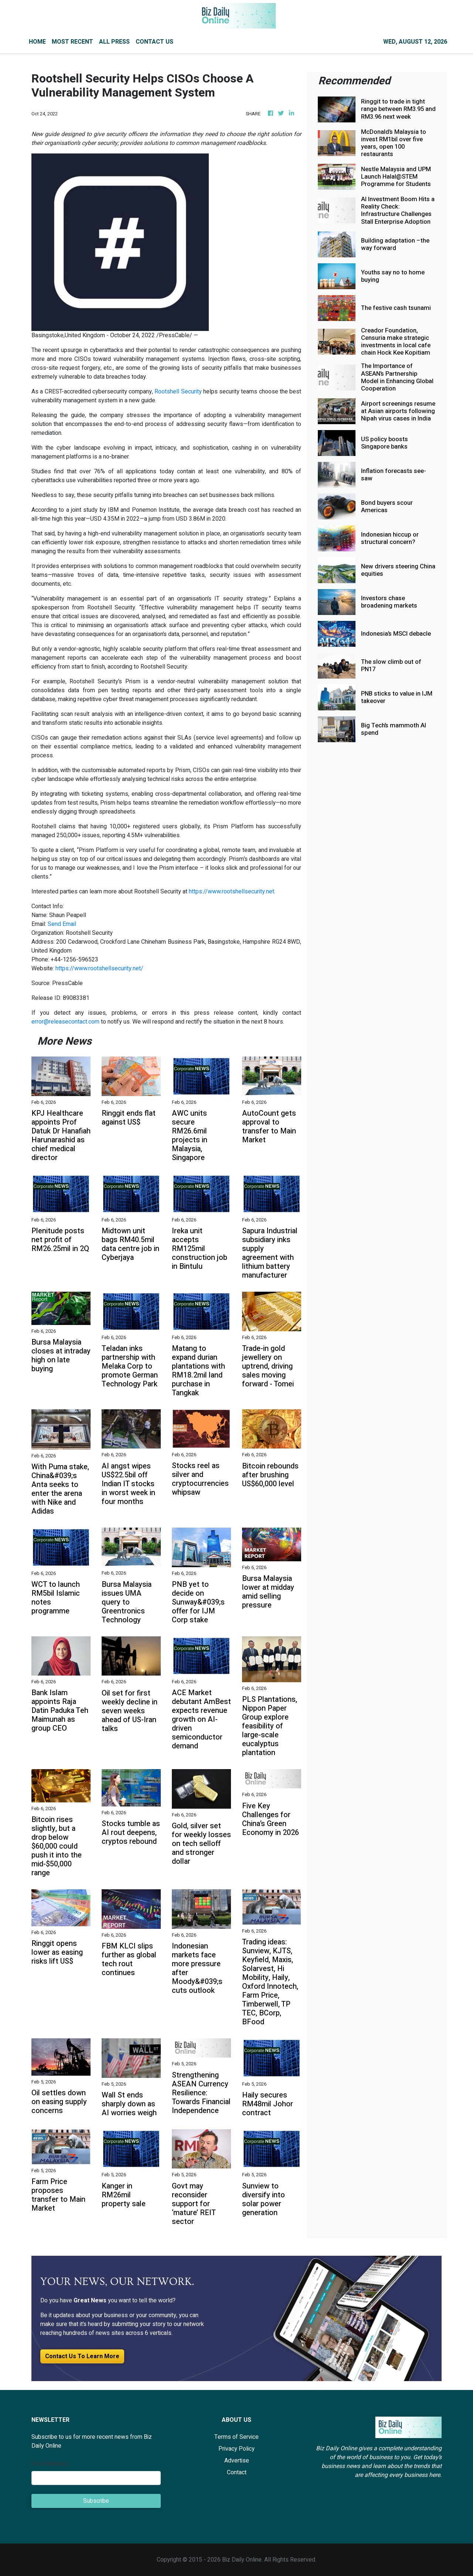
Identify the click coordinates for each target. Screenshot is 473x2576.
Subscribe (96, 2500)
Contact (236, 2472)
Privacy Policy (236, 2448)
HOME (37, 41)
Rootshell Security (177, 391)
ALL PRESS (114, 41)
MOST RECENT (72, 41)
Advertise (236, 2460)
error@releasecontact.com (65, 1021)
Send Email (62, 924)
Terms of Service (236, 2437)
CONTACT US (154, 41)
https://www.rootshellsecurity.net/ (99, 968)
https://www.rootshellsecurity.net (231, 891)
